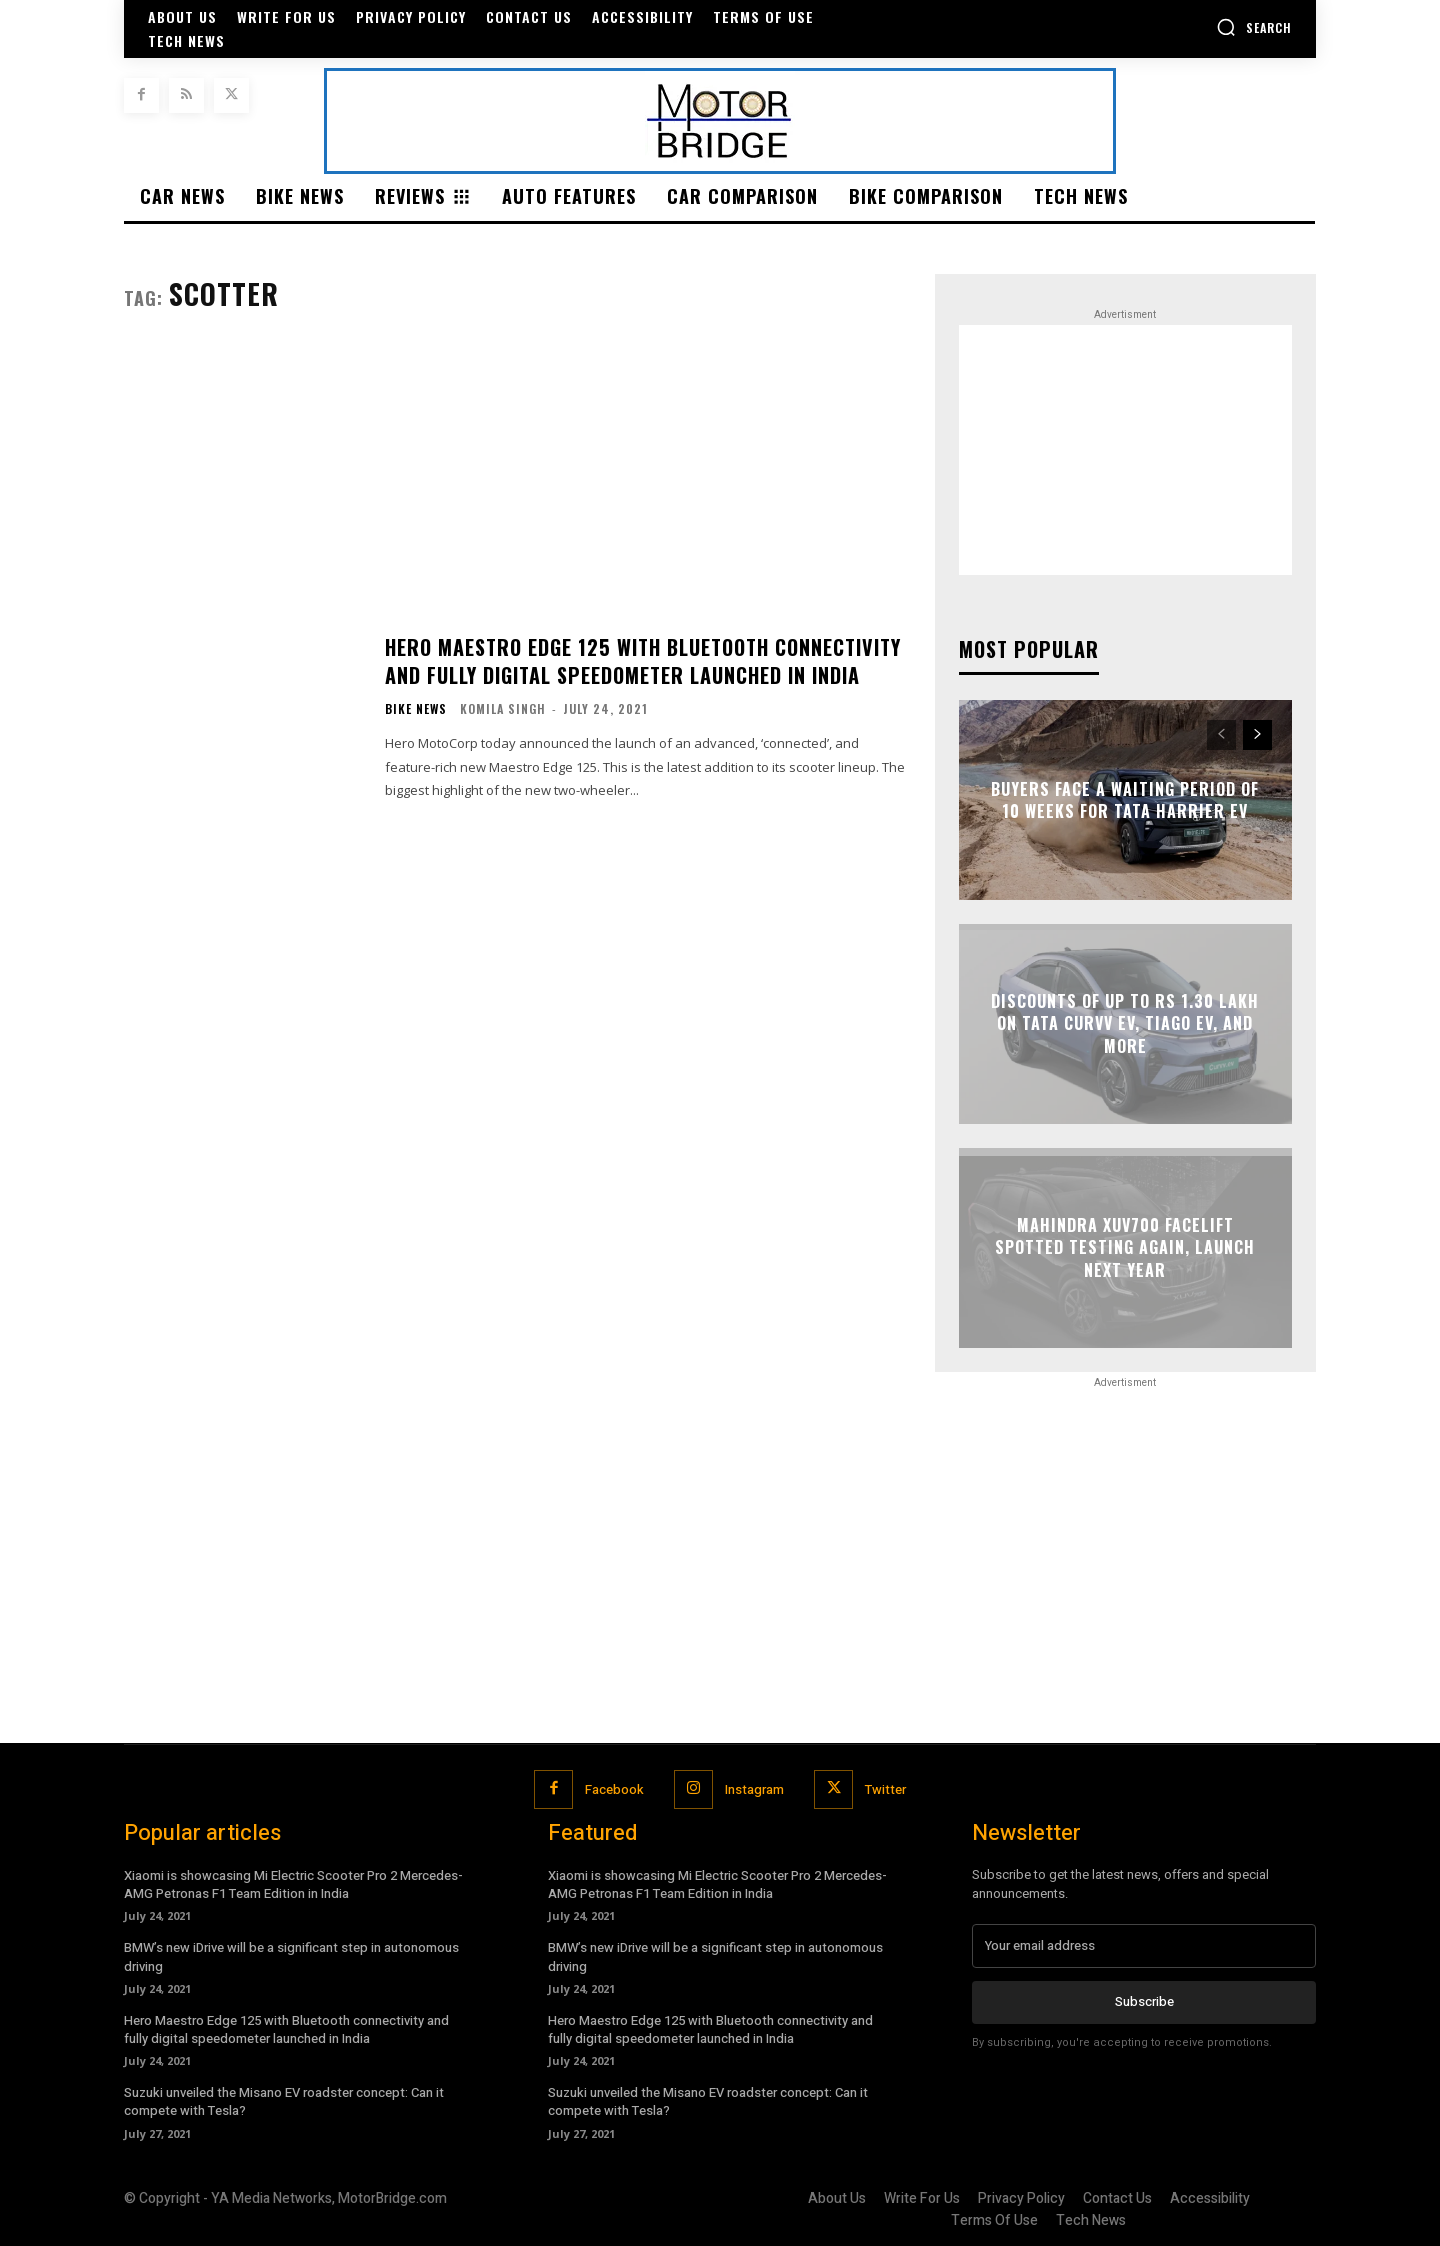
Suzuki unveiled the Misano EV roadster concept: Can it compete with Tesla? (284, 2101)
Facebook (614, 1789)
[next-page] (1257, 735)
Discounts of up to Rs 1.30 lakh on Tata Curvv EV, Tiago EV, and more (1125, 1023)
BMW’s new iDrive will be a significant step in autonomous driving (291, 1956)
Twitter (885, 1789)
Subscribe (1144, 2001)
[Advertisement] (517, 493)
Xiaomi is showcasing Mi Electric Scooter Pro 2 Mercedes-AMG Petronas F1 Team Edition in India (293, 1884)
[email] (1144, 1946)
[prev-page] (1221, 735)
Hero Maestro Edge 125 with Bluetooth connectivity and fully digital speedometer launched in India (643, 661)
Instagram (754, 1789)
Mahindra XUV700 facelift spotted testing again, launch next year (1125, 1247)
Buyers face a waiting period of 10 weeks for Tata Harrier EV (1125, 800)
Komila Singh (503, 708)
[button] (1254, 27)
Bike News (416, 709)
